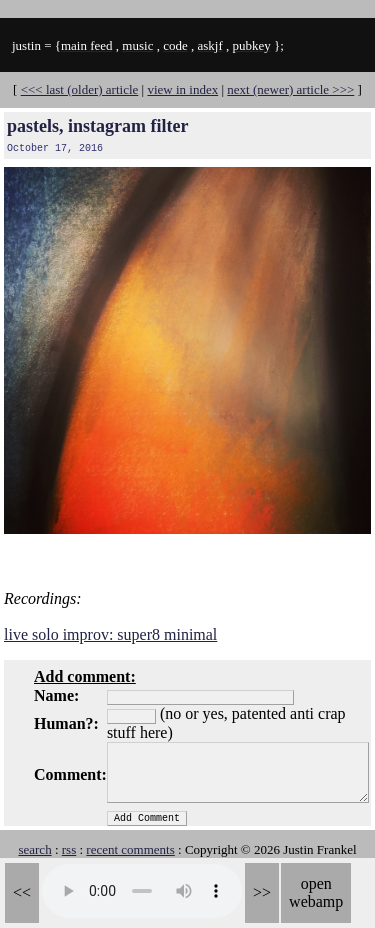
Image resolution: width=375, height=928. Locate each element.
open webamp (316, 892)
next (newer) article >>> (290, 89)
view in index (182, 89)
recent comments (130, 849)
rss (69, 849)
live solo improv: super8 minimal (110, 634)
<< (22, 892)
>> (262, 892)
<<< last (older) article (80, 89)
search (34, 849)
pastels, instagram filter (97, 126)
